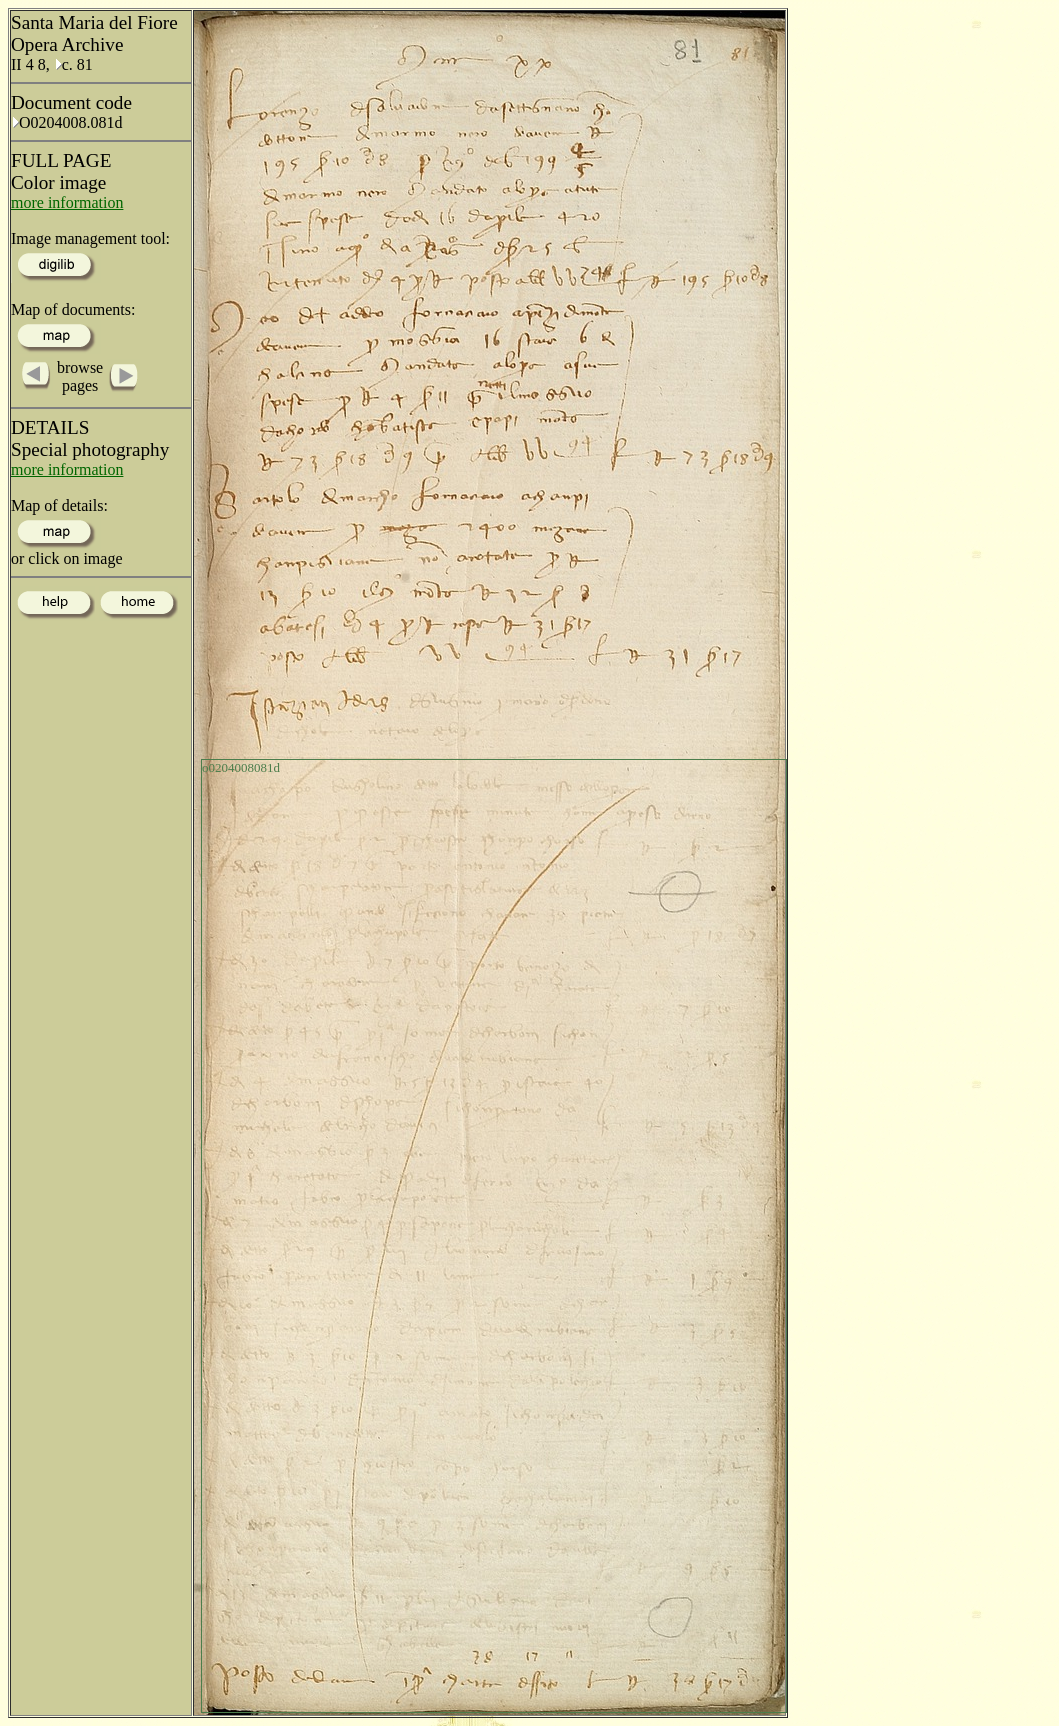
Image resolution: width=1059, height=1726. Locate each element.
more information (67, 202)
